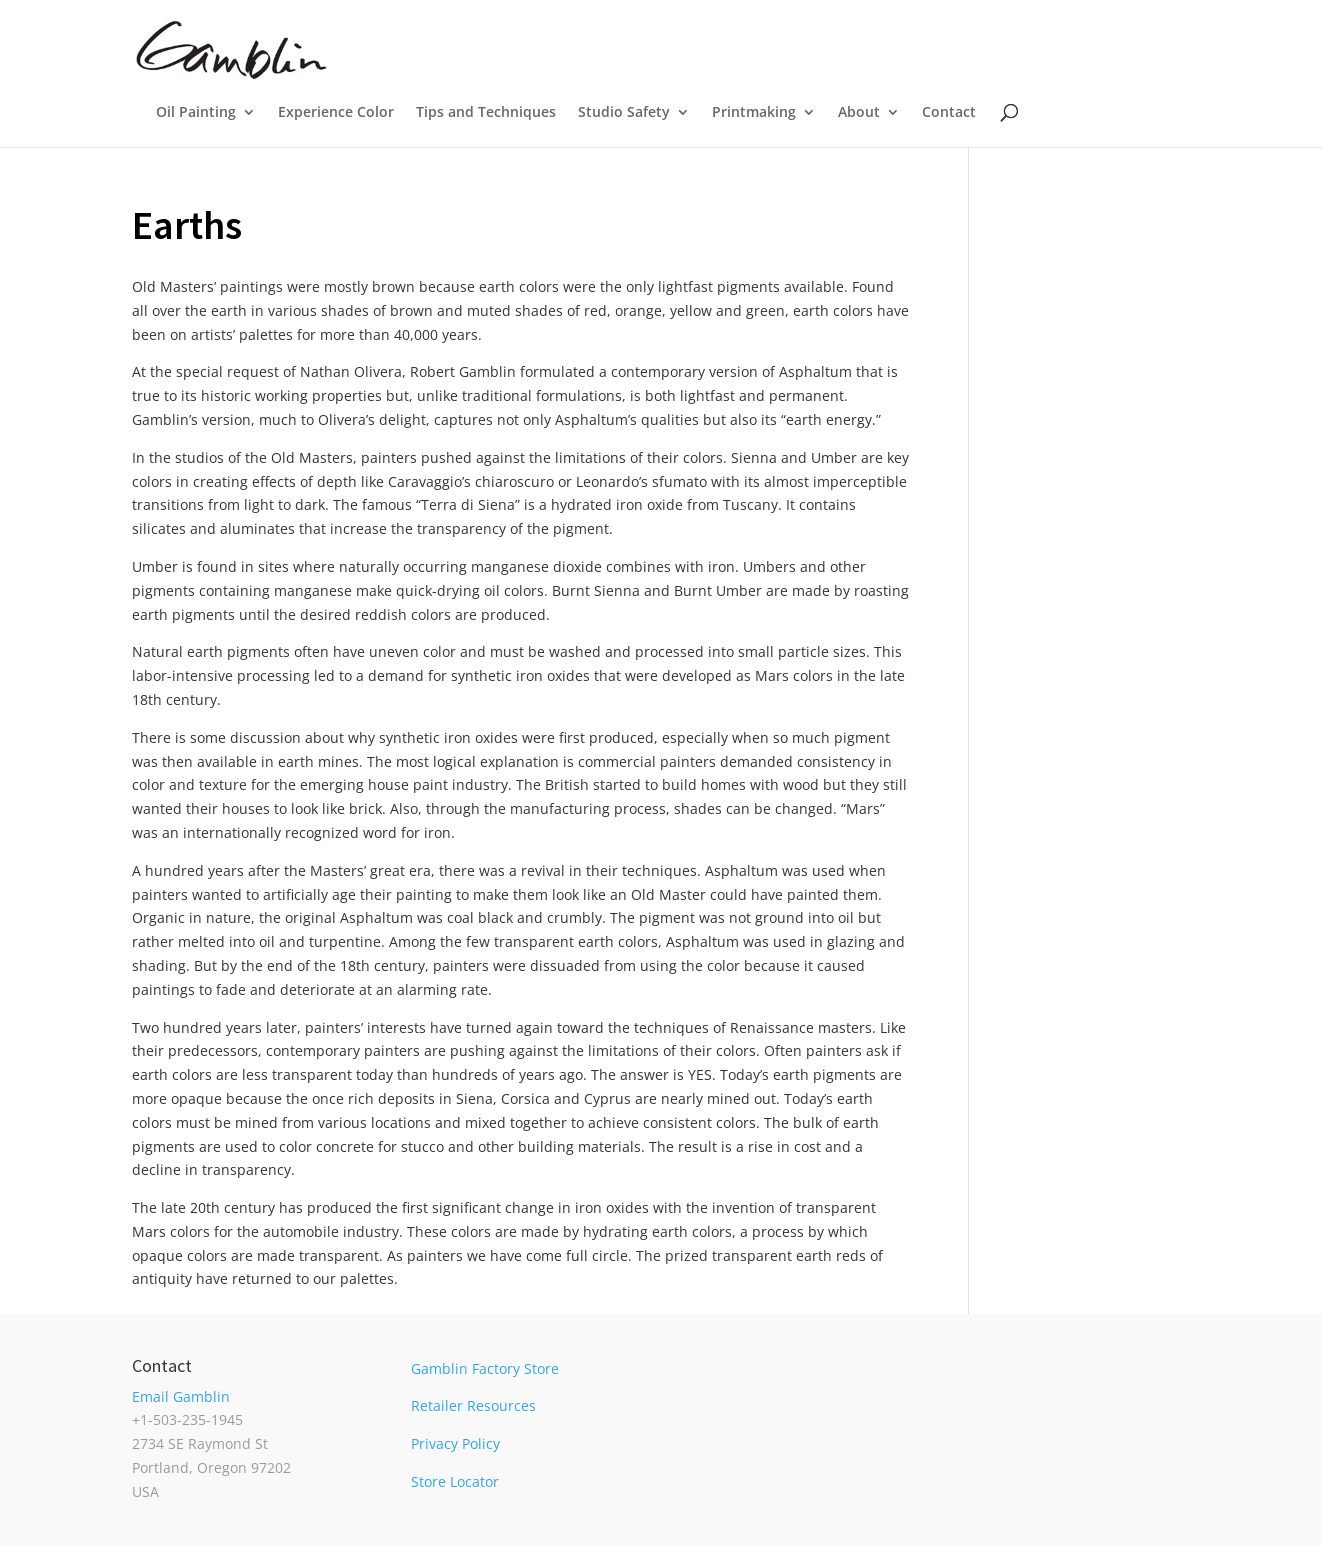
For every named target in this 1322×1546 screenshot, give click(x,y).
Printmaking (754, 113)
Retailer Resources (473, 1405)
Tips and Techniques (486, 113)
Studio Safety (624, 113)
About (859, 113)
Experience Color (336, 113)
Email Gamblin (181, 1396)
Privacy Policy (455, 1443)
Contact (949, 113)
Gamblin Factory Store (485, 1368)
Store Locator (455, 1481)
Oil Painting (196, 113)
